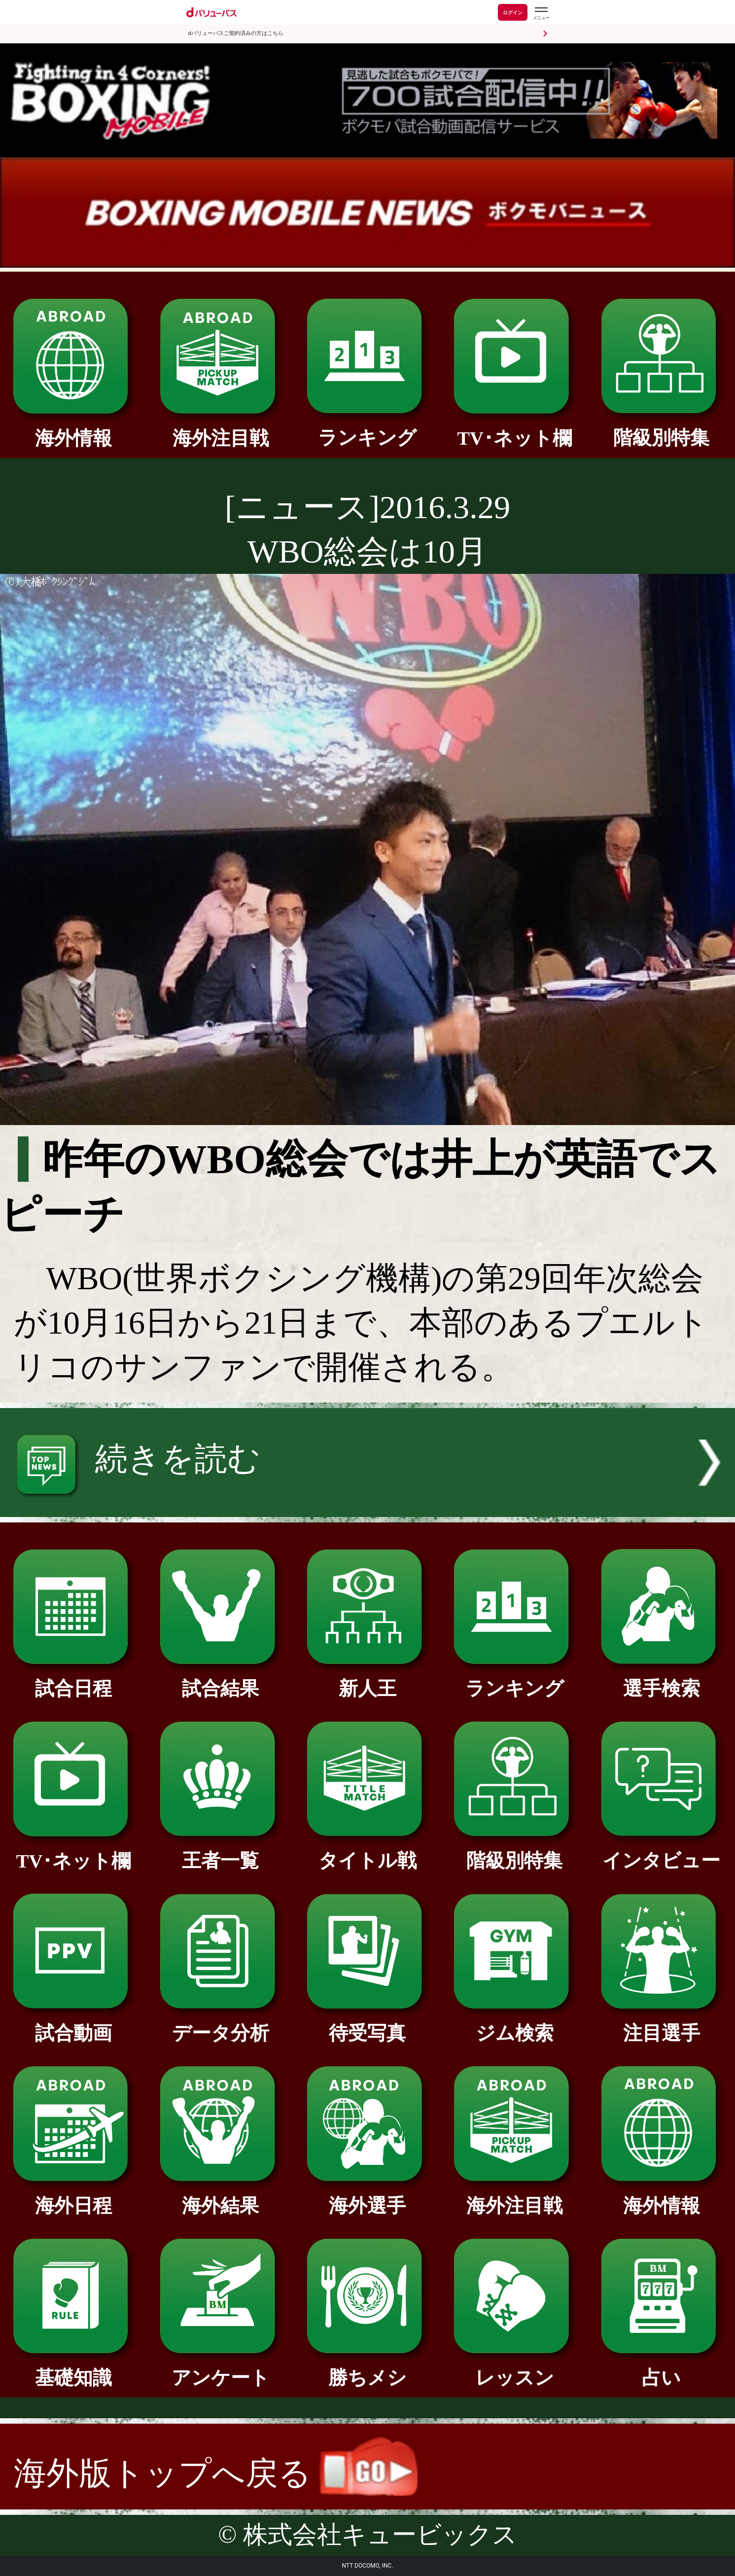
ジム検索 (514, 2024)
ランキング (367, 428)
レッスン (514, 2368)
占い (662, 2368)
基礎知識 (73, 2368)
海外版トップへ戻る (216, 2473)
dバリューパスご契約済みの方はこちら (235, 33)
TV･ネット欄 (514, 429)
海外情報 (73, 429)
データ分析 (220, 2024)
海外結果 (220, 2196)
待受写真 (367, 2024)
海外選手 (367, 2196)
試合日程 (73, 1679)
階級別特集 (662, 428)
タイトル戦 (367, 1851)
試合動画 (73, 2024)
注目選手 (662, 2024)
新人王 (367, 1679)
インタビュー (662, 1851)
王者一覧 (220, 1851)
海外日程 (73, 2196)
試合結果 (220, 1679)
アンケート (220, 2368)
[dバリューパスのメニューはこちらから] (540, 13)
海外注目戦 (220, 429)
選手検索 (662, 1679)
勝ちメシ (367, 2368)
